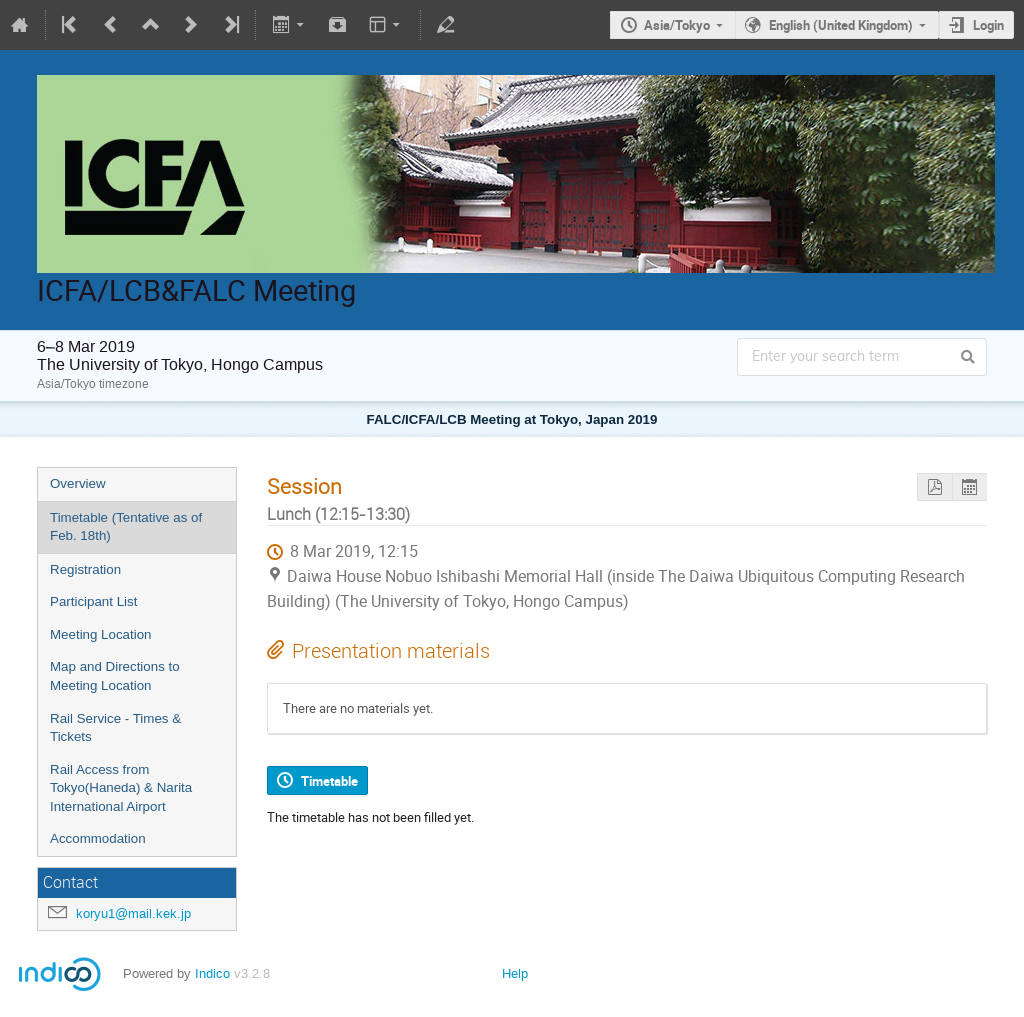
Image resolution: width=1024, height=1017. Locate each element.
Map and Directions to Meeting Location (115, 676)
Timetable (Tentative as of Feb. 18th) (126, 527)
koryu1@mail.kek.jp (133, 913)
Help (515, 973)
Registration (85, 569)
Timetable (329, 781)
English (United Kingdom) (841, 25)
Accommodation (98, 838)
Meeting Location (101, 634)
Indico (212, 973)
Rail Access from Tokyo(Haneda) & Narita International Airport (121, 788)
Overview (78, 483)
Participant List (93, 601)
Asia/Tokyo (677, 25)
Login (988, 25)
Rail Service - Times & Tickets (115, 728)
